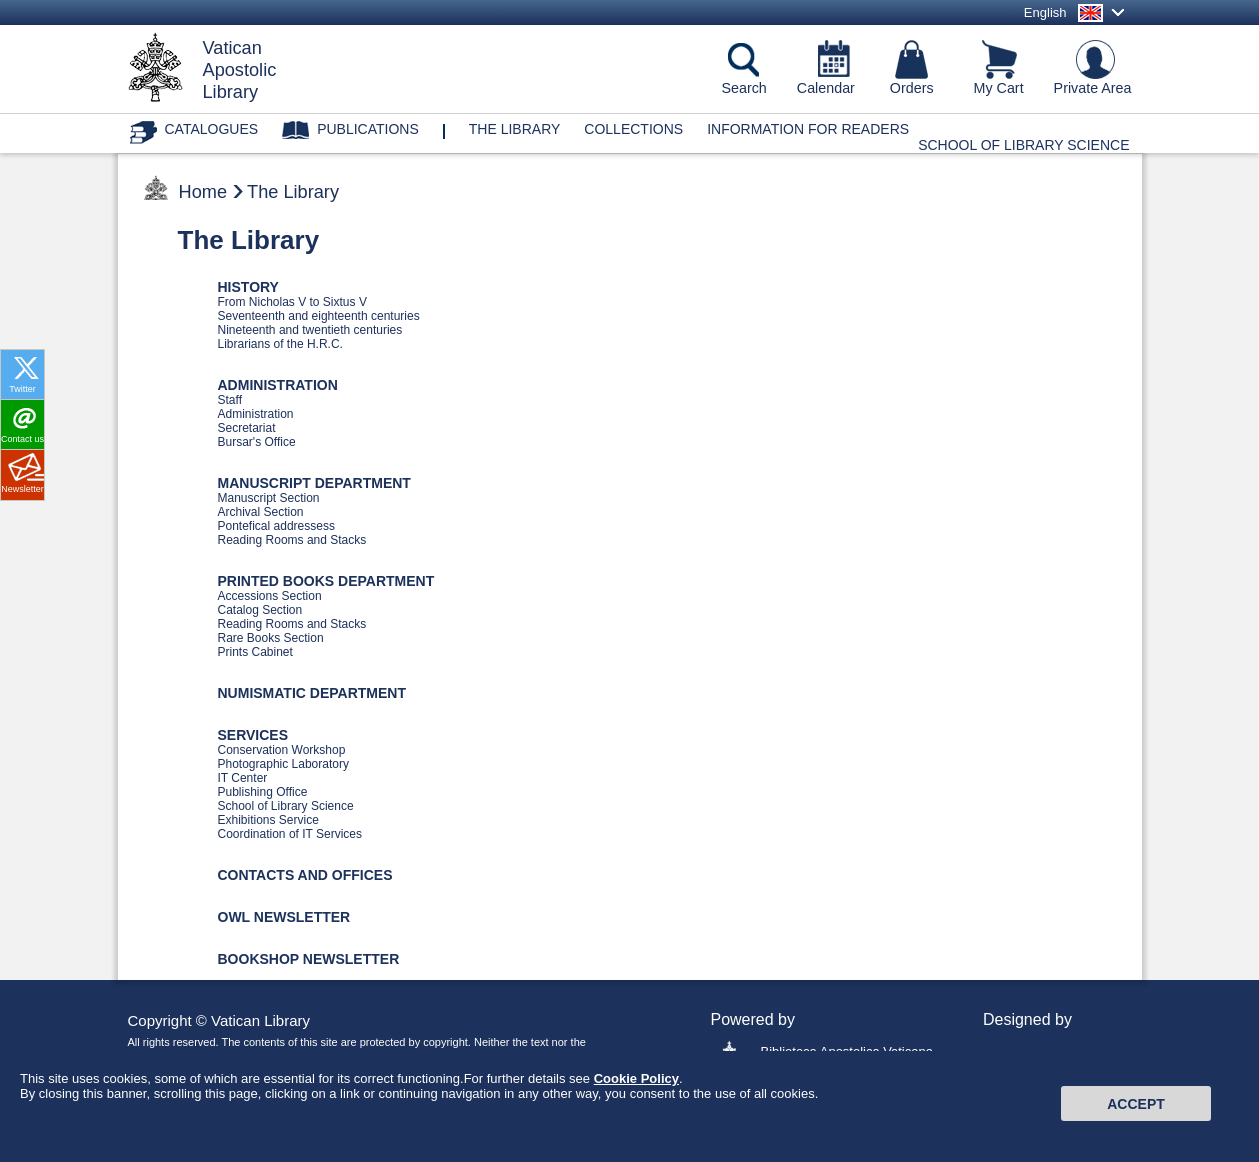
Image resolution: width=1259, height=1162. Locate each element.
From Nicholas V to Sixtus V (292, 302)
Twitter (22, 389)
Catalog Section (260, 610)
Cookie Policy (636, 1090)
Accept (1136, 1115)
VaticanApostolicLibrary (240, 70)
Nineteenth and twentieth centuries (310, 330)
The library (515, 129)
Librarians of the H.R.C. (280, 344)
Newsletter (22, 489)
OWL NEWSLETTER (284, 917)
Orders (912, 88)
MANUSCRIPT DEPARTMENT (314, 483)
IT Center (243, 778)
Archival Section (261, 512)
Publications (368, 129)
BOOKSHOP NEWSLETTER (309, 959)
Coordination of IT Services (290, 834)
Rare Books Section (271, 638)
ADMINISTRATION (278, 385)
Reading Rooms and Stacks (292, 540)
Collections (633, 129)
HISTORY (248, 287)
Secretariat (247, 428)
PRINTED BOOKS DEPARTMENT (326, 581)
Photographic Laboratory (283, 764)
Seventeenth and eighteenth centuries (319, 316)
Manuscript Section (269, 498)
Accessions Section (270, 596)
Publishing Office (263, 792)
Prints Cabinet (255, 652)
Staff (230, 400)
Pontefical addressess (276, 526)
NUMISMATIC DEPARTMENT (312, 693)
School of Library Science (1023, 145)
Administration (256, 414)
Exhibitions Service (268, 820)
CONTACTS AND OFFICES (305, 875)
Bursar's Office (257, 442)
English (1045, 12)
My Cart (999, 88)
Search (744, 88)
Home (203, 192)
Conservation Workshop (282, 750)
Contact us (22, 439)
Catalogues (212, 129)
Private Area (1093, 88)
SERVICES (253, 735)
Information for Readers (808, 129)
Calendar (826, 88)
